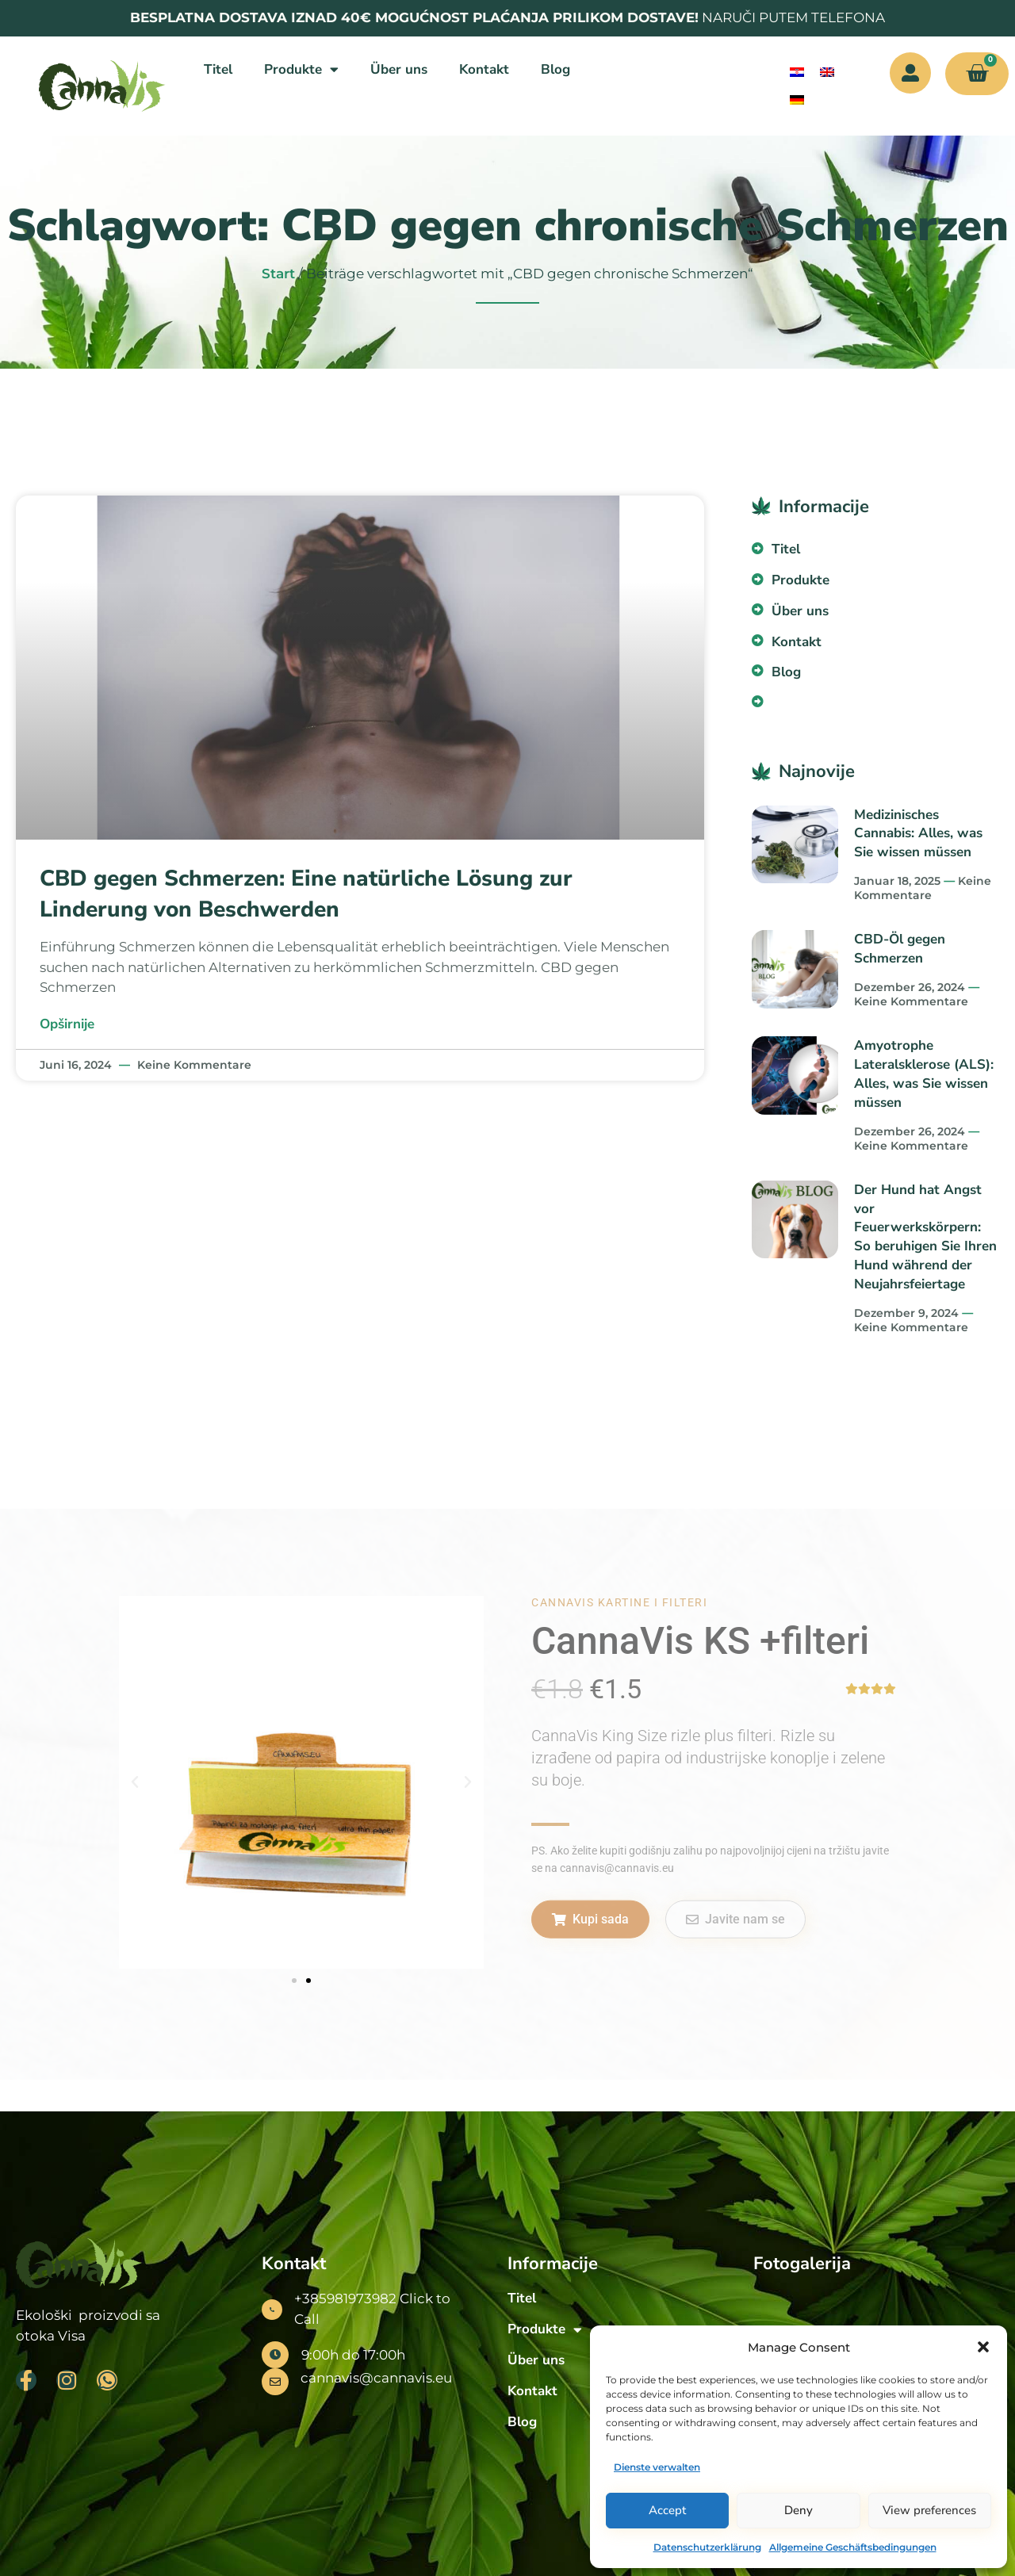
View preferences (929, 2510)
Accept (667, 2510)
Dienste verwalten (657, 2467)
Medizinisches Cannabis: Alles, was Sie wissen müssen (918, 834)
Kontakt (484, 69)
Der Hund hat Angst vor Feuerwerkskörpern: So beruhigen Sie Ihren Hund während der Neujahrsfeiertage (925, 1237)
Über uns (398, 69)
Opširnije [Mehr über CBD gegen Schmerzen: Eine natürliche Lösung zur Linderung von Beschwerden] (67, 1024)
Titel (218, 69)
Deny (798, 2510)
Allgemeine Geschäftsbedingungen (852, 2547)
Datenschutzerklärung (707, 2547)
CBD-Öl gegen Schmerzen (899, 948)
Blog (555, 69)
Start (278, 273)
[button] (983, 2347)
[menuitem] (797, 72)
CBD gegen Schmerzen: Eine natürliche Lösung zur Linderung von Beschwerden (306, 893)
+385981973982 (345, 2298)
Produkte (301, 69)
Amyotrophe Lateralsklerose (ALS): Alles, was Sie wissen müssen (924, 1073)
